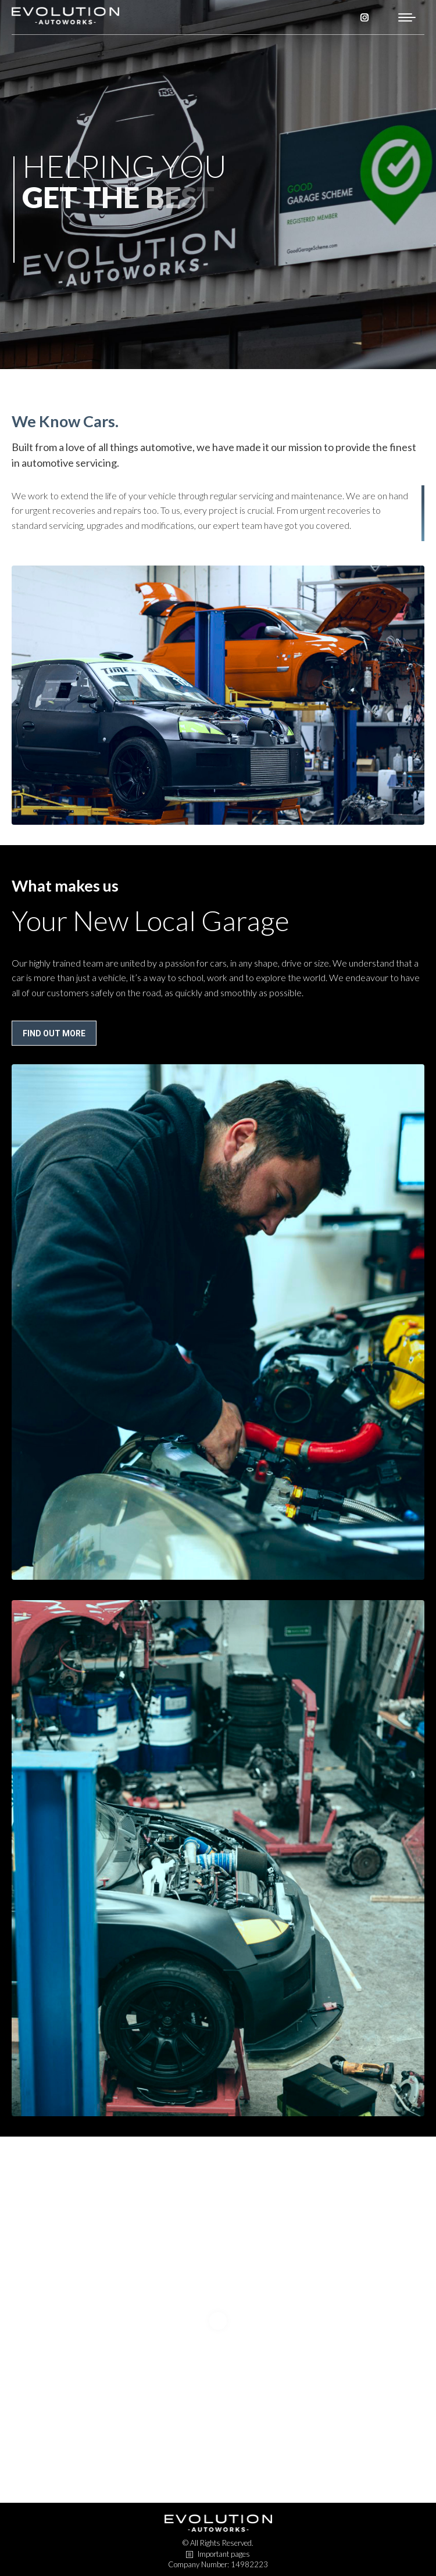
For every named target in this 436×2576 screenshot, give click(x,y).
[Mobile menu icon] (406, 17)
